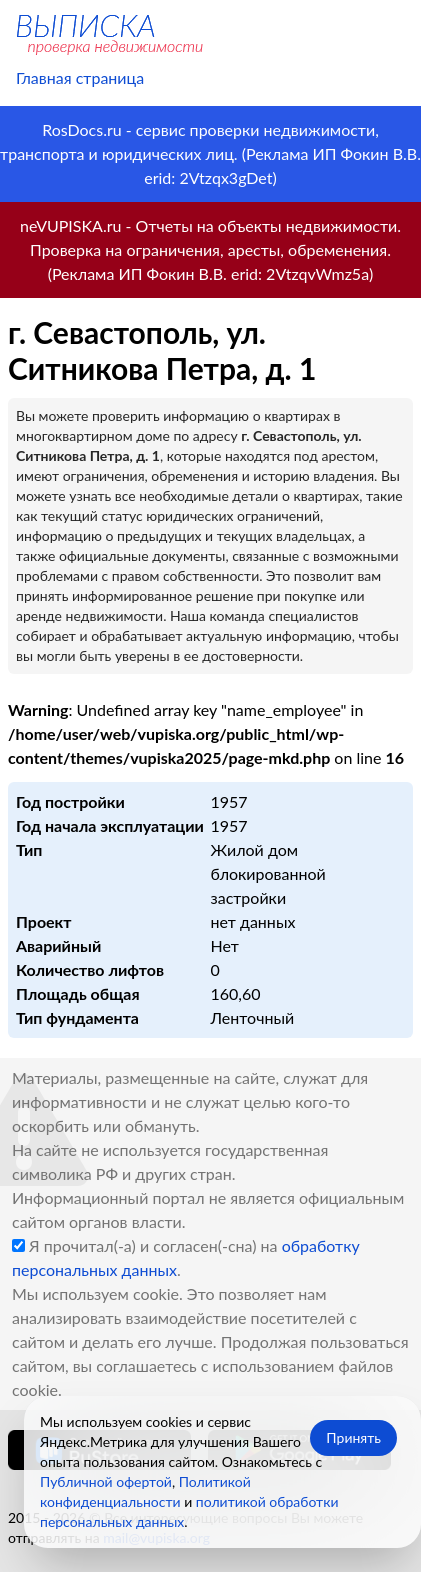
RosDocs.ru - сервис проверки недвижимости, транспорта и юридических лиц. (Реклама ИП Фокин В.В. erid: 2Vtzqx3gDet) (210, 153)
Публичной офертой (106, 1481)
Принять (353, 1437)
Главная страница (80, 77)
